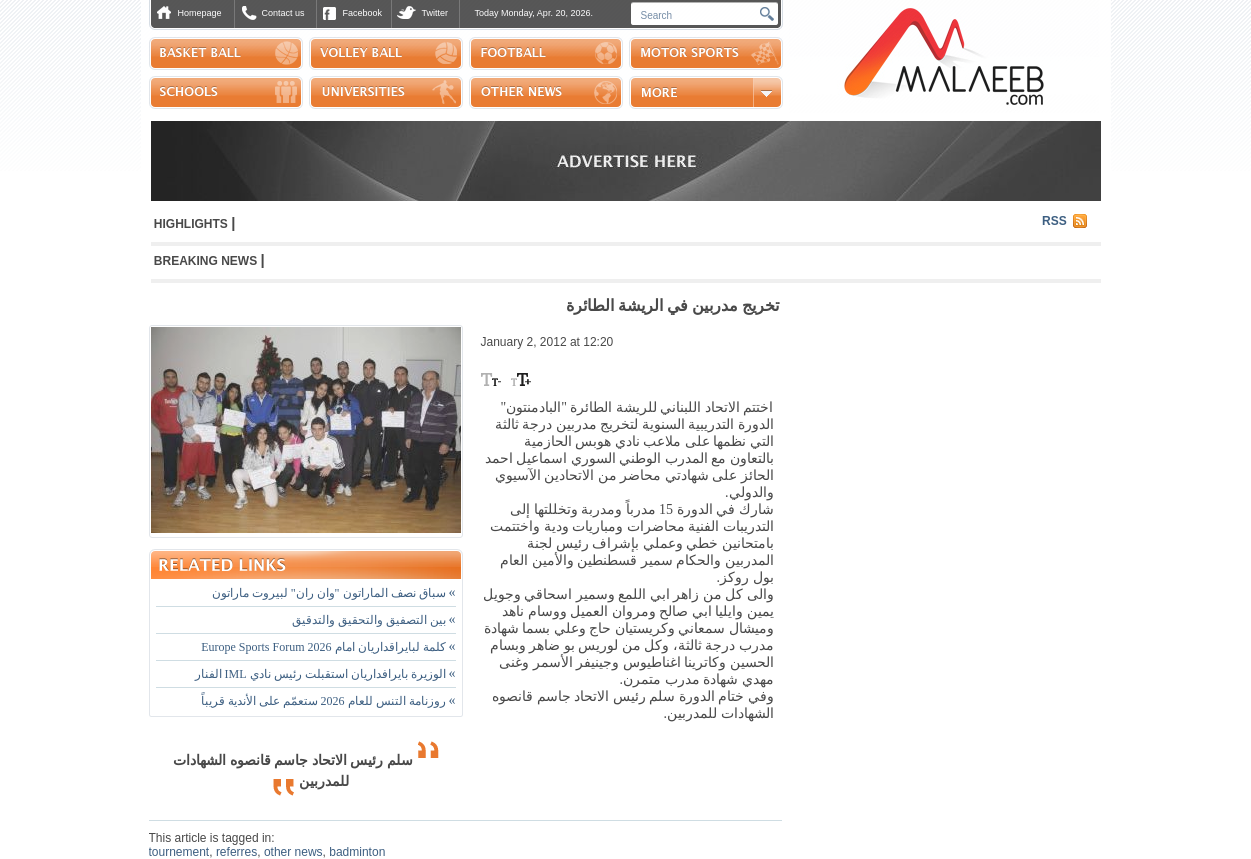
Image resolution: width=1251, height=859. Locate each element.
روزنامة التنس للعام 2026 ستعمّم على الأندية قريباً (328, 701)
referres (236, 852)
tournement (179, 852)
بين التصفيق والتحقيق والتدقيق (374, 620)
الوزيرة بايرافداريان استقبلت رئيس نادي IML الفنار (325, 674)
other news (293, 852)
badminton (357, 852)
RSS (1054, 221)
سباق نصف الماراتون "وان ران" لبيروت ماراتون (334, 593)
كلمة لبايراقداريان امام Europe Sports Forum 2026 (328, 647)
